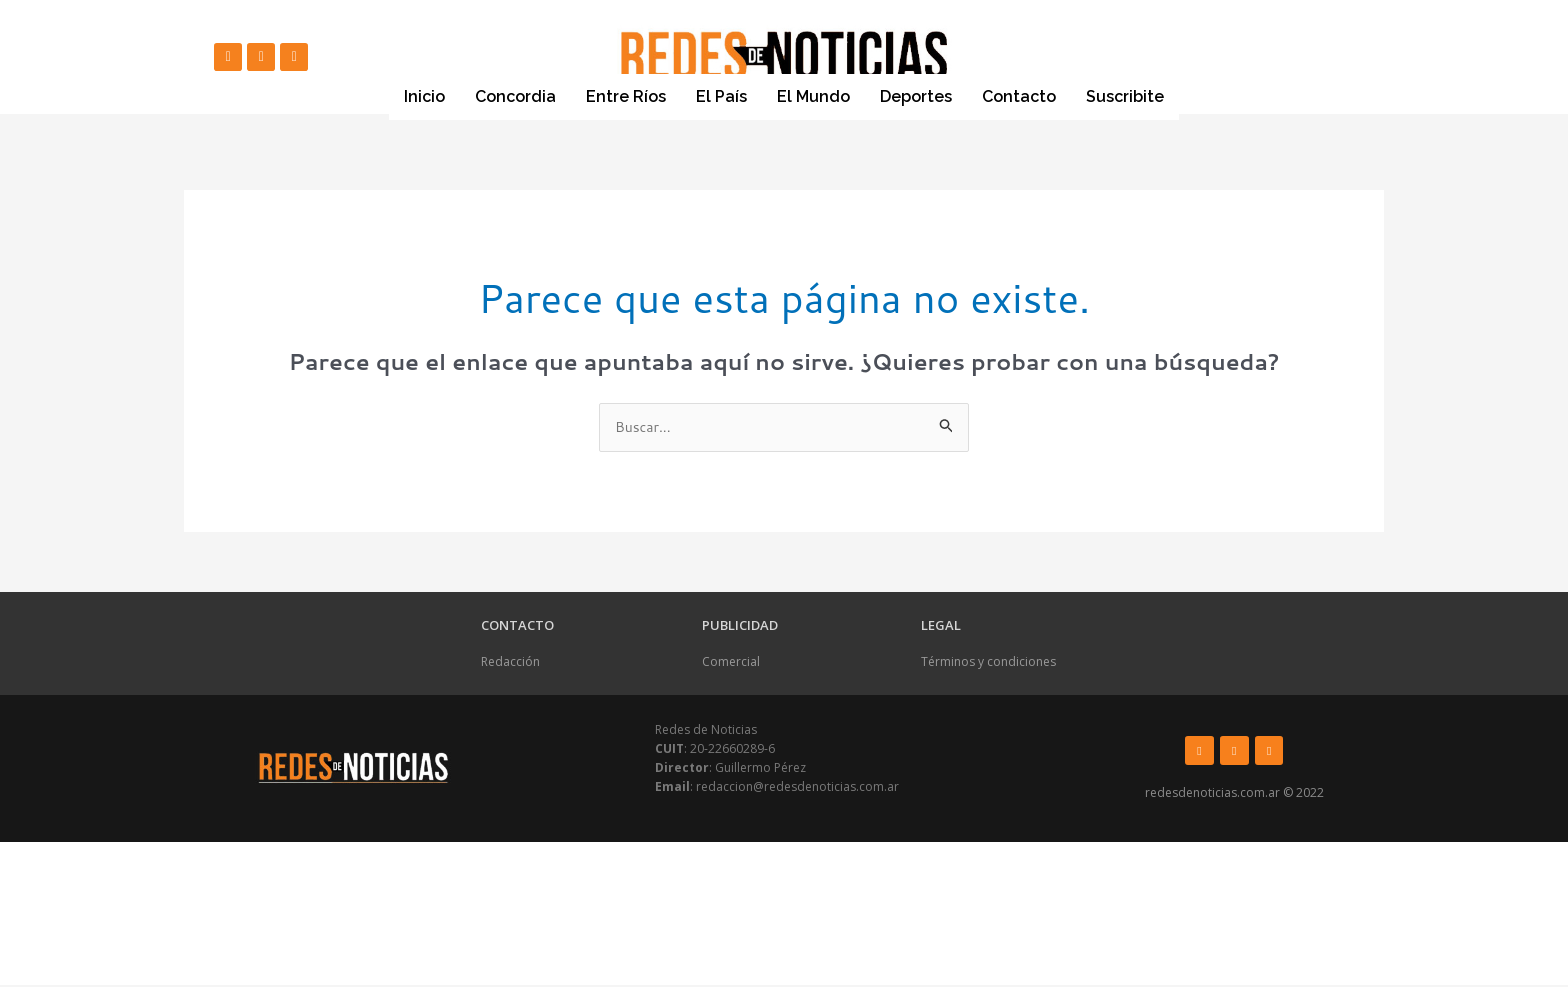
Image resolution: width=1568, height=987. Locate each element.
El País (721, 96)
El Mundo (813, 96)
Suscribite (1125, 97)
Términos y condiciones (988, 663)
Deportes (916, 96)
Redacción (510, 663)
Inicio (424, 96)
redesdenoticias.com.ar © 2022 (1234, 794)
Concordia (515, 96)
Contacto (1019, 96)
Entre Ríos (626, 96)
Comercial (731, 663)
